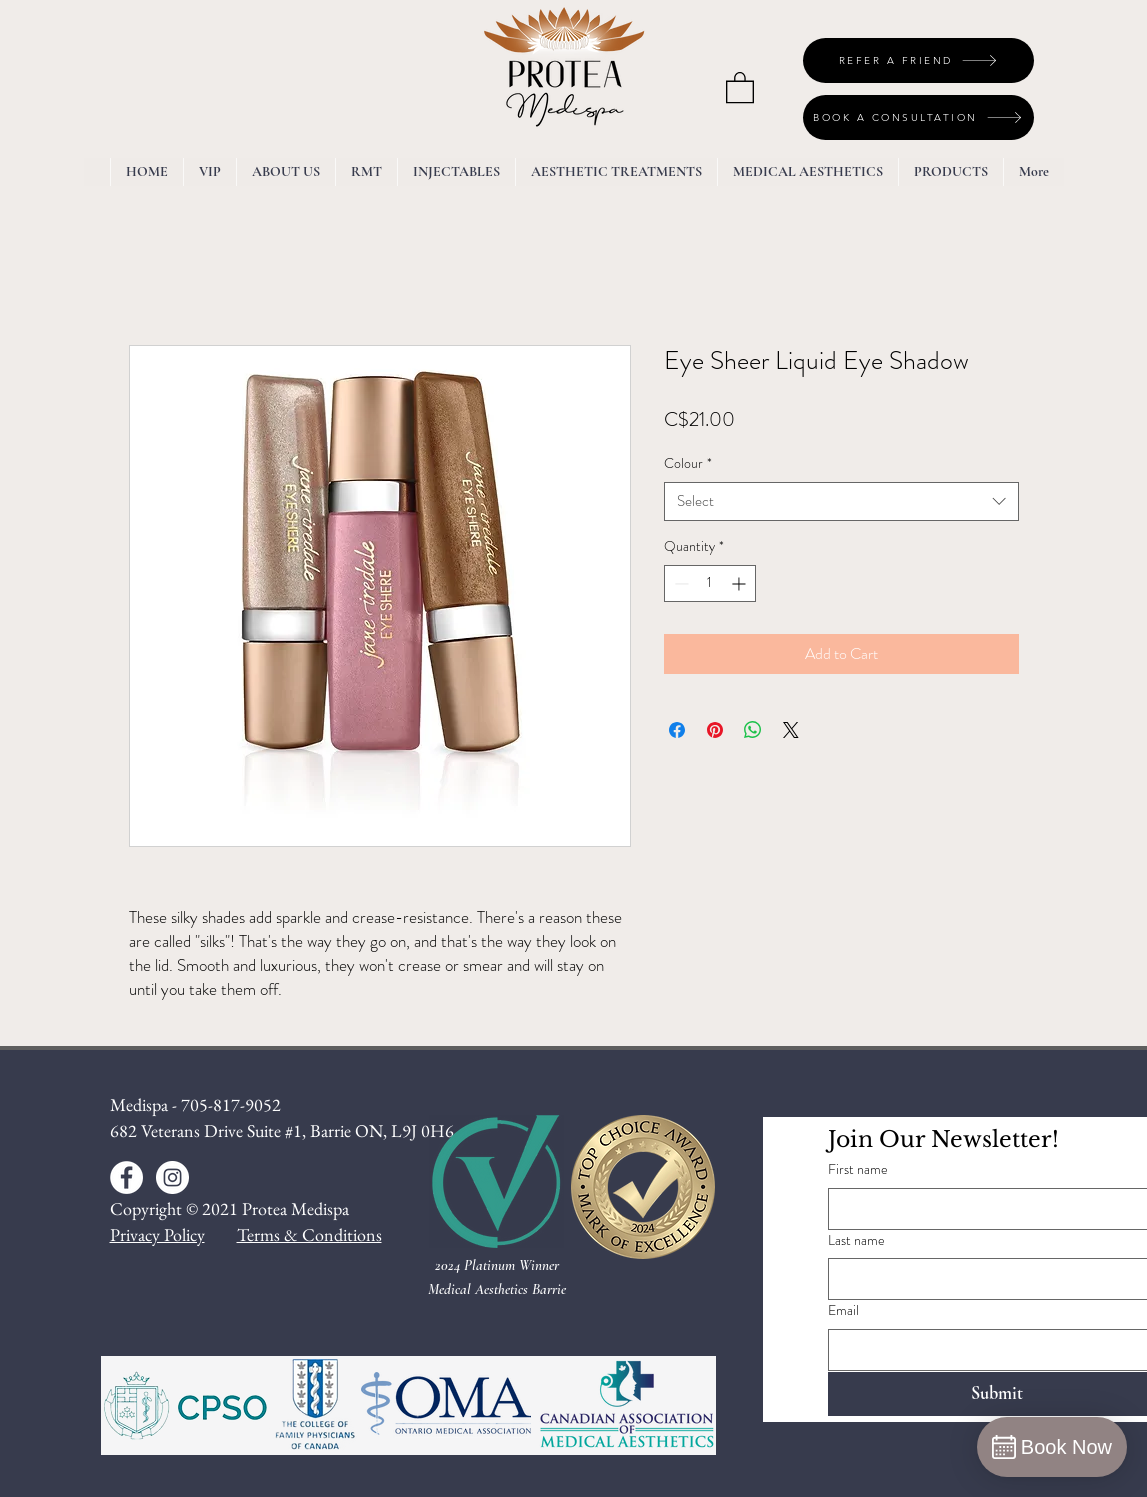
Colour (688, 463)
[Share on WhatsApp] (753, 730)
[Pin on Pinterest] (715, 730)
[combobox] (841, 501)
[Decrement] (679, 583)
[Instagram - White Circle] (172, 1177)
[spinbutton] (710, 583)
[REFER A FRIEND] (918, 60)
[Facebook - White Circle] (126, 1177)
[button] (740, 86)
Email (843, 1310)
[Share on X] (791, 730)
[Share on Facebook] (677, 730)
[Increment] (740, 583)
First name (858, 1169)
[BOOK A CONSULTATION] (918, 117)
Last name (856, 1240)
